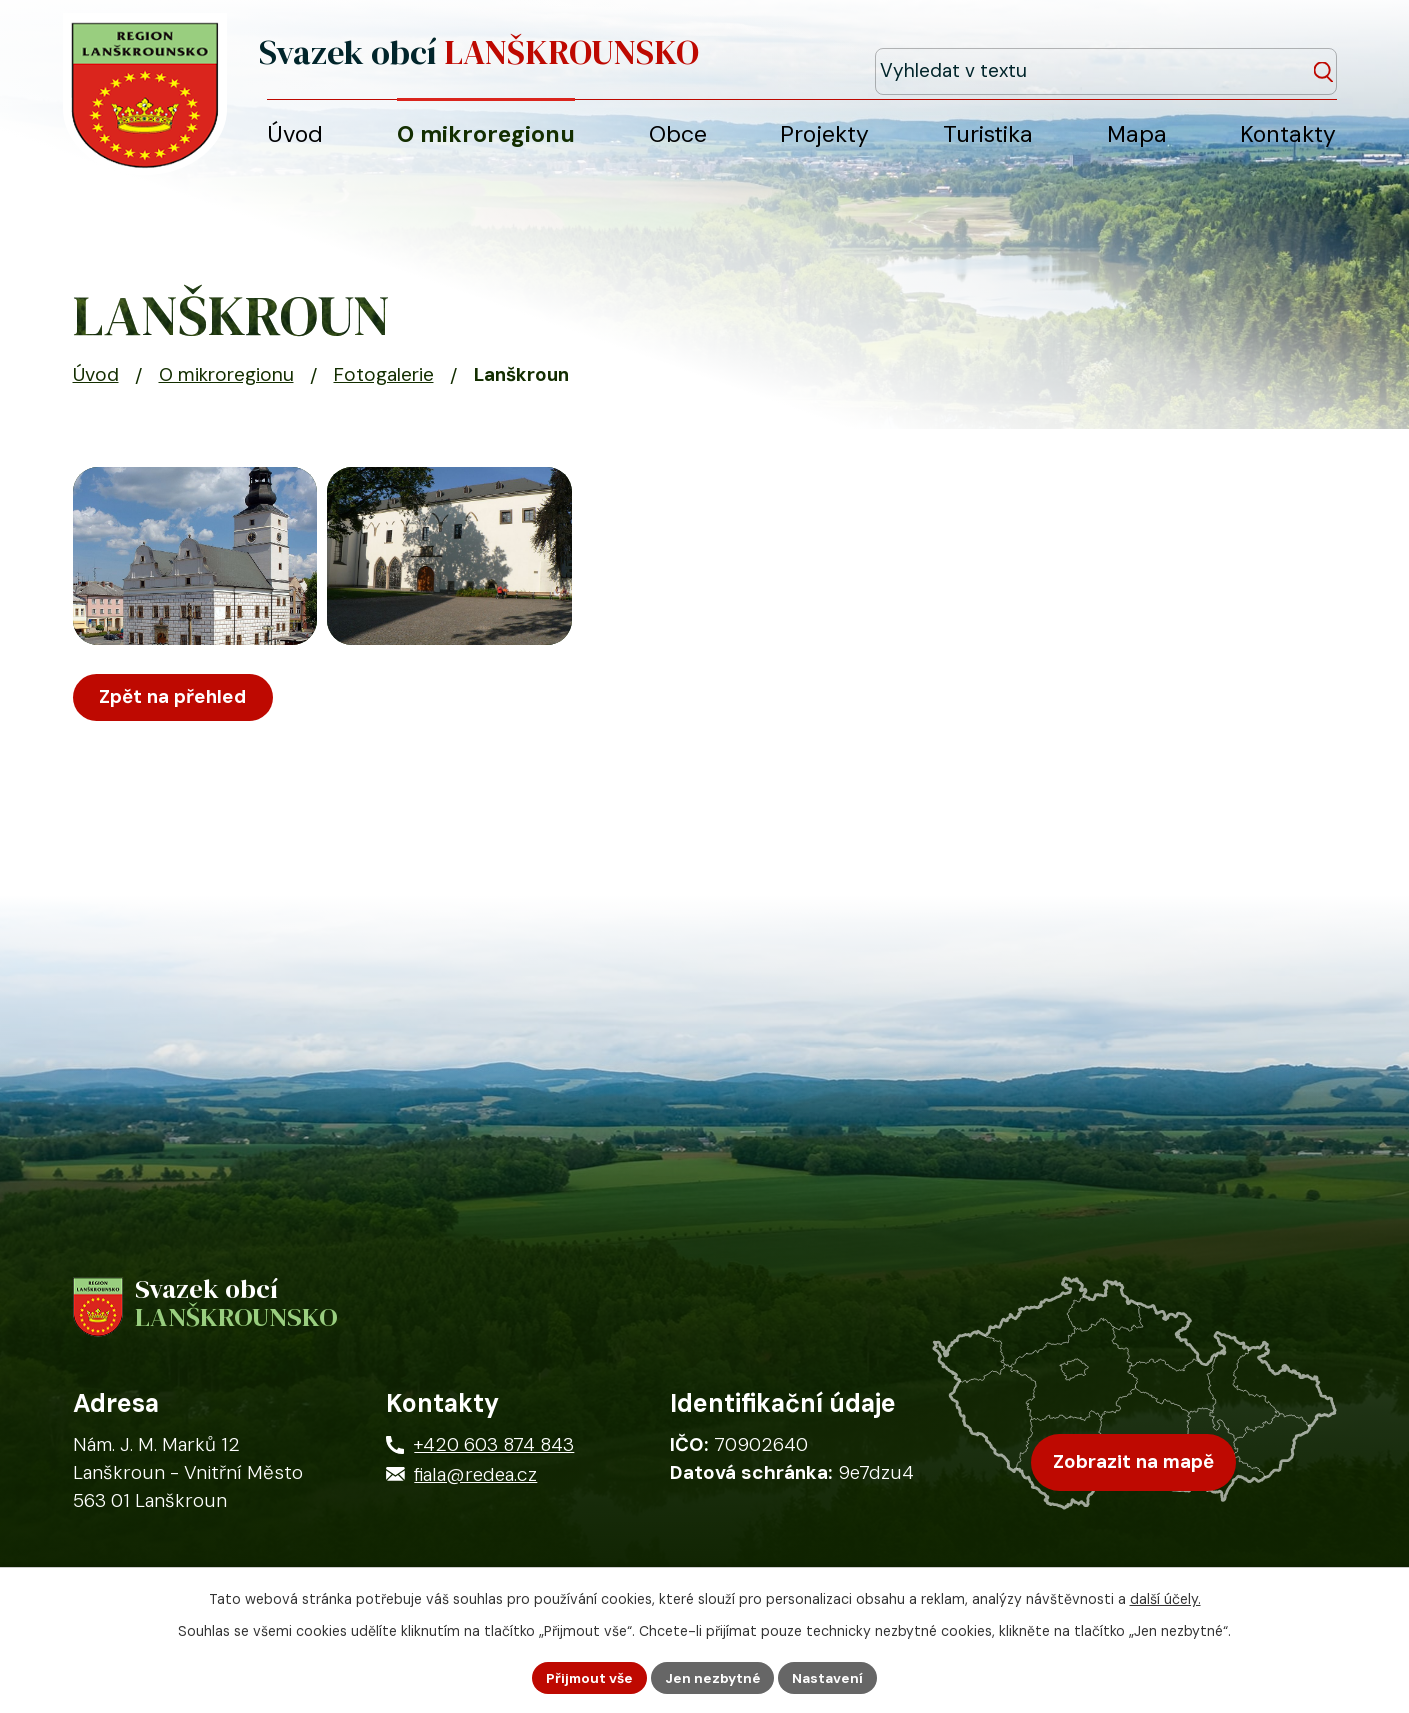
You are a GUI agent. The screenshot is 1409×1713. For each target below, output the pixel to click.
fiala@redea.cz (475, 1489)
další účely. (1165, 1598)
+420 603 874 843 (494, 1459)
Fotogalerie (384, 385)
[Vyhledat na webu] (1326, 60)
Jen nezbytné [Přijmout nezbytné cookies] (713, 1677)
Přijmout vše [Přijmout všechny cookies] (588, 1677)
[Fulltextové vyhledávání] (1245, 58)
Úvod (96, 385)
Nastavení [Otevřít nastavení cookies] (830, 1677)
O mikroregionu (226, 385)
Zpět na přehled (175, 728)
